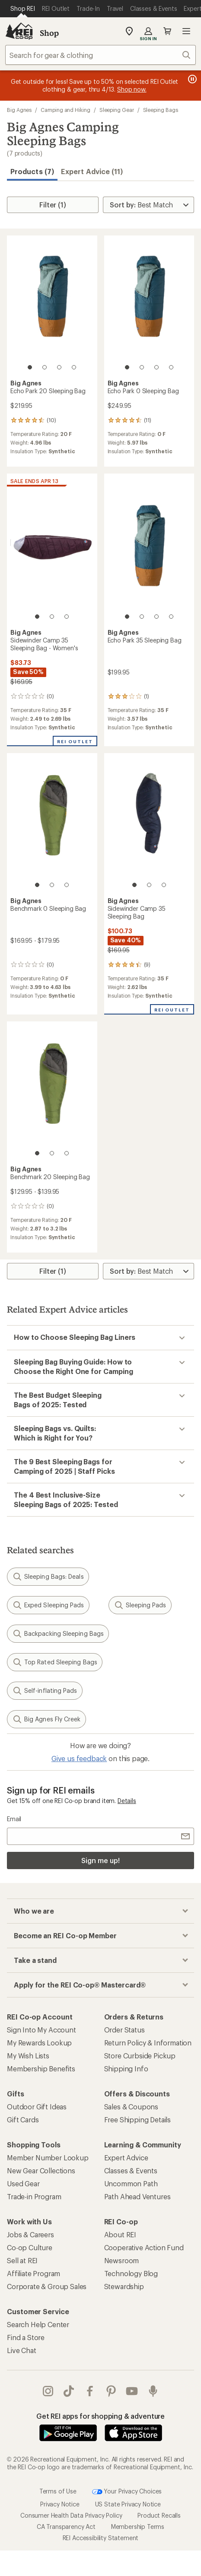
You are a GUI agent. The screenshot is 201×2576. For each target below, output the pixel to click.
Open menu (186, 31)
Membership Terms (137, 2526)
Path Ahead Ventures (137, 2196)
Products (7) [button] (32, 171)
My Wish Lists (28, 2055)
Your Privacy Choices (127, 2492)
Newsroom (121, 2260)
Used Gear (23, 2183)
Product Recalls (159, 2515)
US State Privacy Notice (128, 2504)
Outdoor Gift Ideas (37, 2106)
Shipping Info (126, 2068)
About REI (120, 2234)
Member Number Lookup (48, 2157)
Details (127, 1800)
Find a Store (26, 2337)
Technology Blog (131, 2273)
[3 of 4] (59, 367)
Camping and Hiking (65, 110)
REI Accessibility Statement (101, 2537)
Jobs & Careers (30, 2234)
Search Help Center (38, 2324)
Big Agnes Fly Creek (46, 1719)
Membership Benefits (41, 2068)
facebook (90, 2391)
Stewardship (124, 2286)
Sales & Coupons (131, 2106)
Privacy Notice (60, 2504)
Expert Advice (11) (92, 171)
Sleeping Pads (140, 1605)
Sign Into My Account (41, 2030)
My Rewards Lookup (39, 2043)
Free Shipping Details (137, 2119)
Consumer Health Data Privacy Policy (71, 2515)
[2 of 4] (44, 367)
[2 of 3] (52, 616)
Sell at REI (22, 2260)
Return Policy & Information (148, 2043)
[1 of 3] (37, 616)
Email (14, 1818)
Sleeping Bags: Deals (48, 1576)
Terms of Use (58, 2491)
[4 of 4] (74, 367)
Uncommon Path (131, 2183)
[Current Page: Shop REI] (22, 8)
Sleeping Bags (160, 110)
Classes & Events (130, 2170)
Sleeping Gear (116, 110)
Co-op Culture (29, 2247)
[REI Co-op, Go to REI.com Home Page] (19, 31)
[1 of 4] (29, 367)
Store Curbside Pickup (140, 2055)
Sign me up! (100, 1860)
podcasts (153, 2391)
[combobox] (100, 55)
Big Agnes (19, 110)
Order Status (124, 2030)
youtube (132, 2391)
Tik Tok (69, 2391)
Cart (167, 31)
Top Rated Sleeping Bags (54, 1662)
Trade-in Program (34, 2196)
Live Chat (21, 2350)
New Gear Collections (41, 2170)
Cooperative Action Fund (144, 2247)
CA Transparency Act (66, 2526)
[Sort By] (148, 205)
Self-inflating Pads (44, 1691)
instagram (48, 2391)
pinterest (111, 2391)
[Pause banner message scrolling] (191, 79)
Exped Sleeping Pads (48, 1605)
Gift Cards (22, 2119)
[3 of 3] (66, 616)
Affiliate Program (33, 2273)
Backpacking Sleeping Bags (58, 1633)
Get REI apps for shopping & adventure (100, 2416)
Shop (49, 33)
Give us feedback (79, 1758)
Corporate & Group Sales (46, 2286)
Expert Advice (126, 2157)
